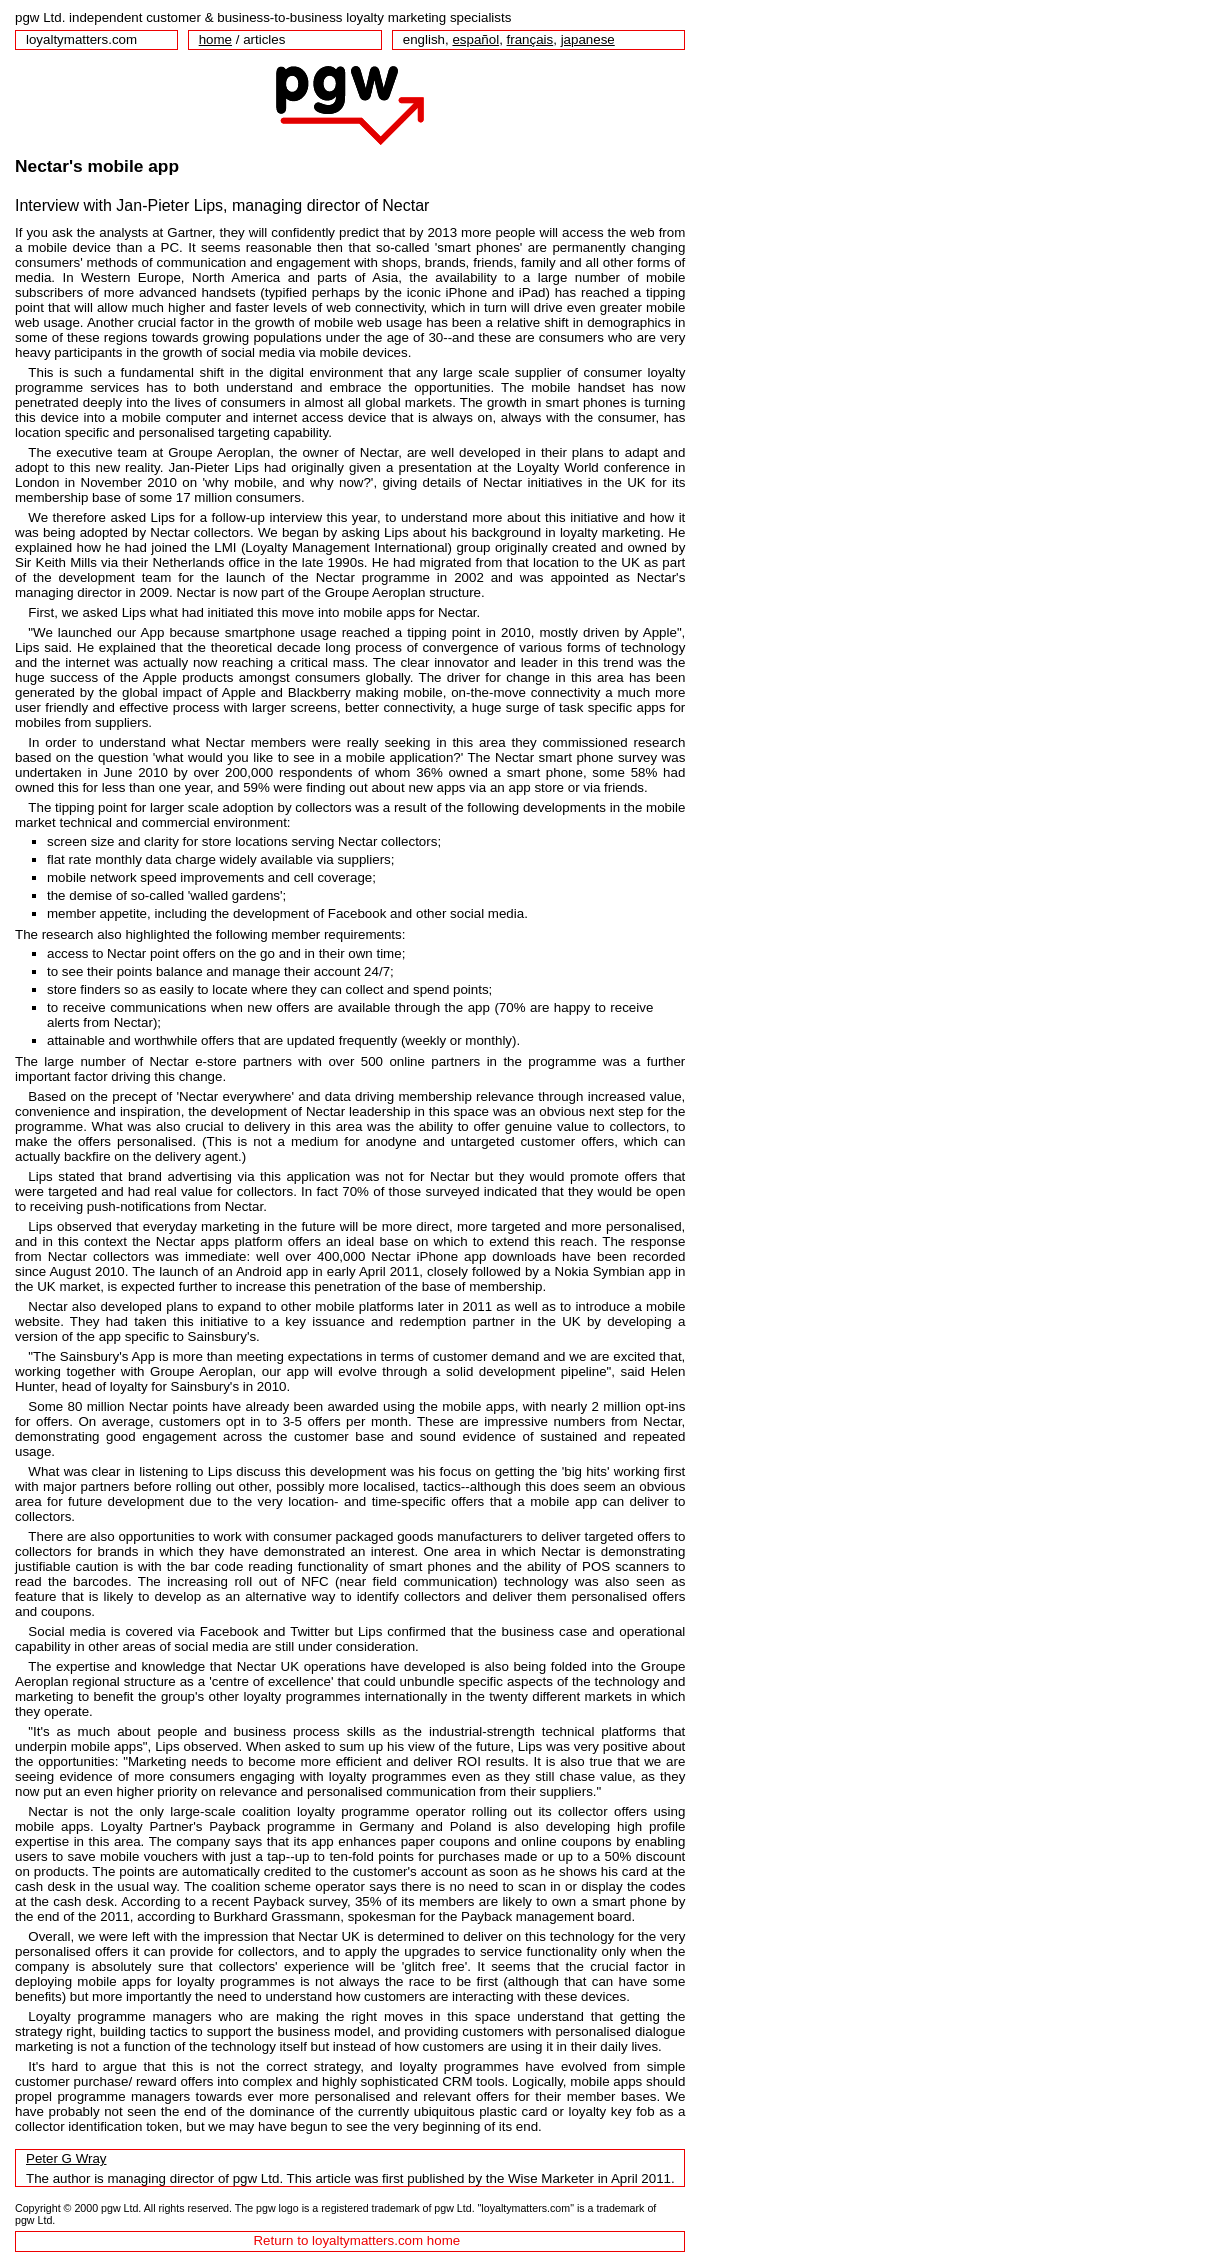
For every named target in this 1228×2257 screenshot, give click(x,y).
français (530, 39)
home (215, 39)
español (475, 39)
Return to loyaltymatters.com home (356, 2240)
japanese (588, 39)
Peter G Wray (66, 2158)
